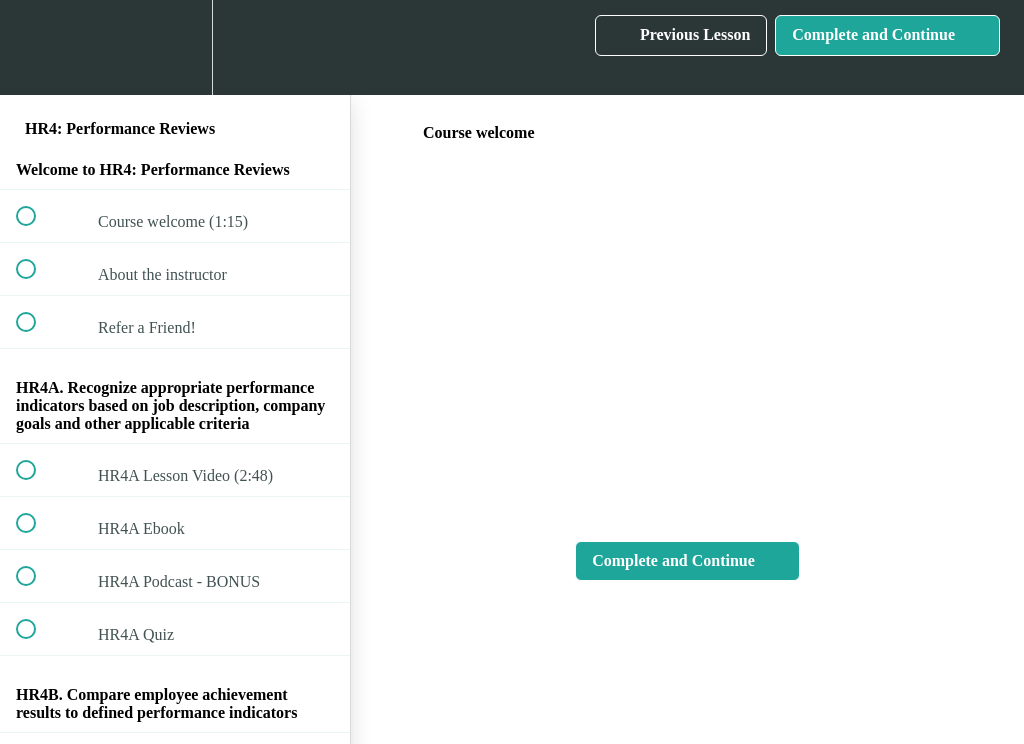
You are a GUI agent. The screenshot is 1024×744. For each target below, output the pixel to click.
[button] (37, 47)
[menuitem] (175, 47)
